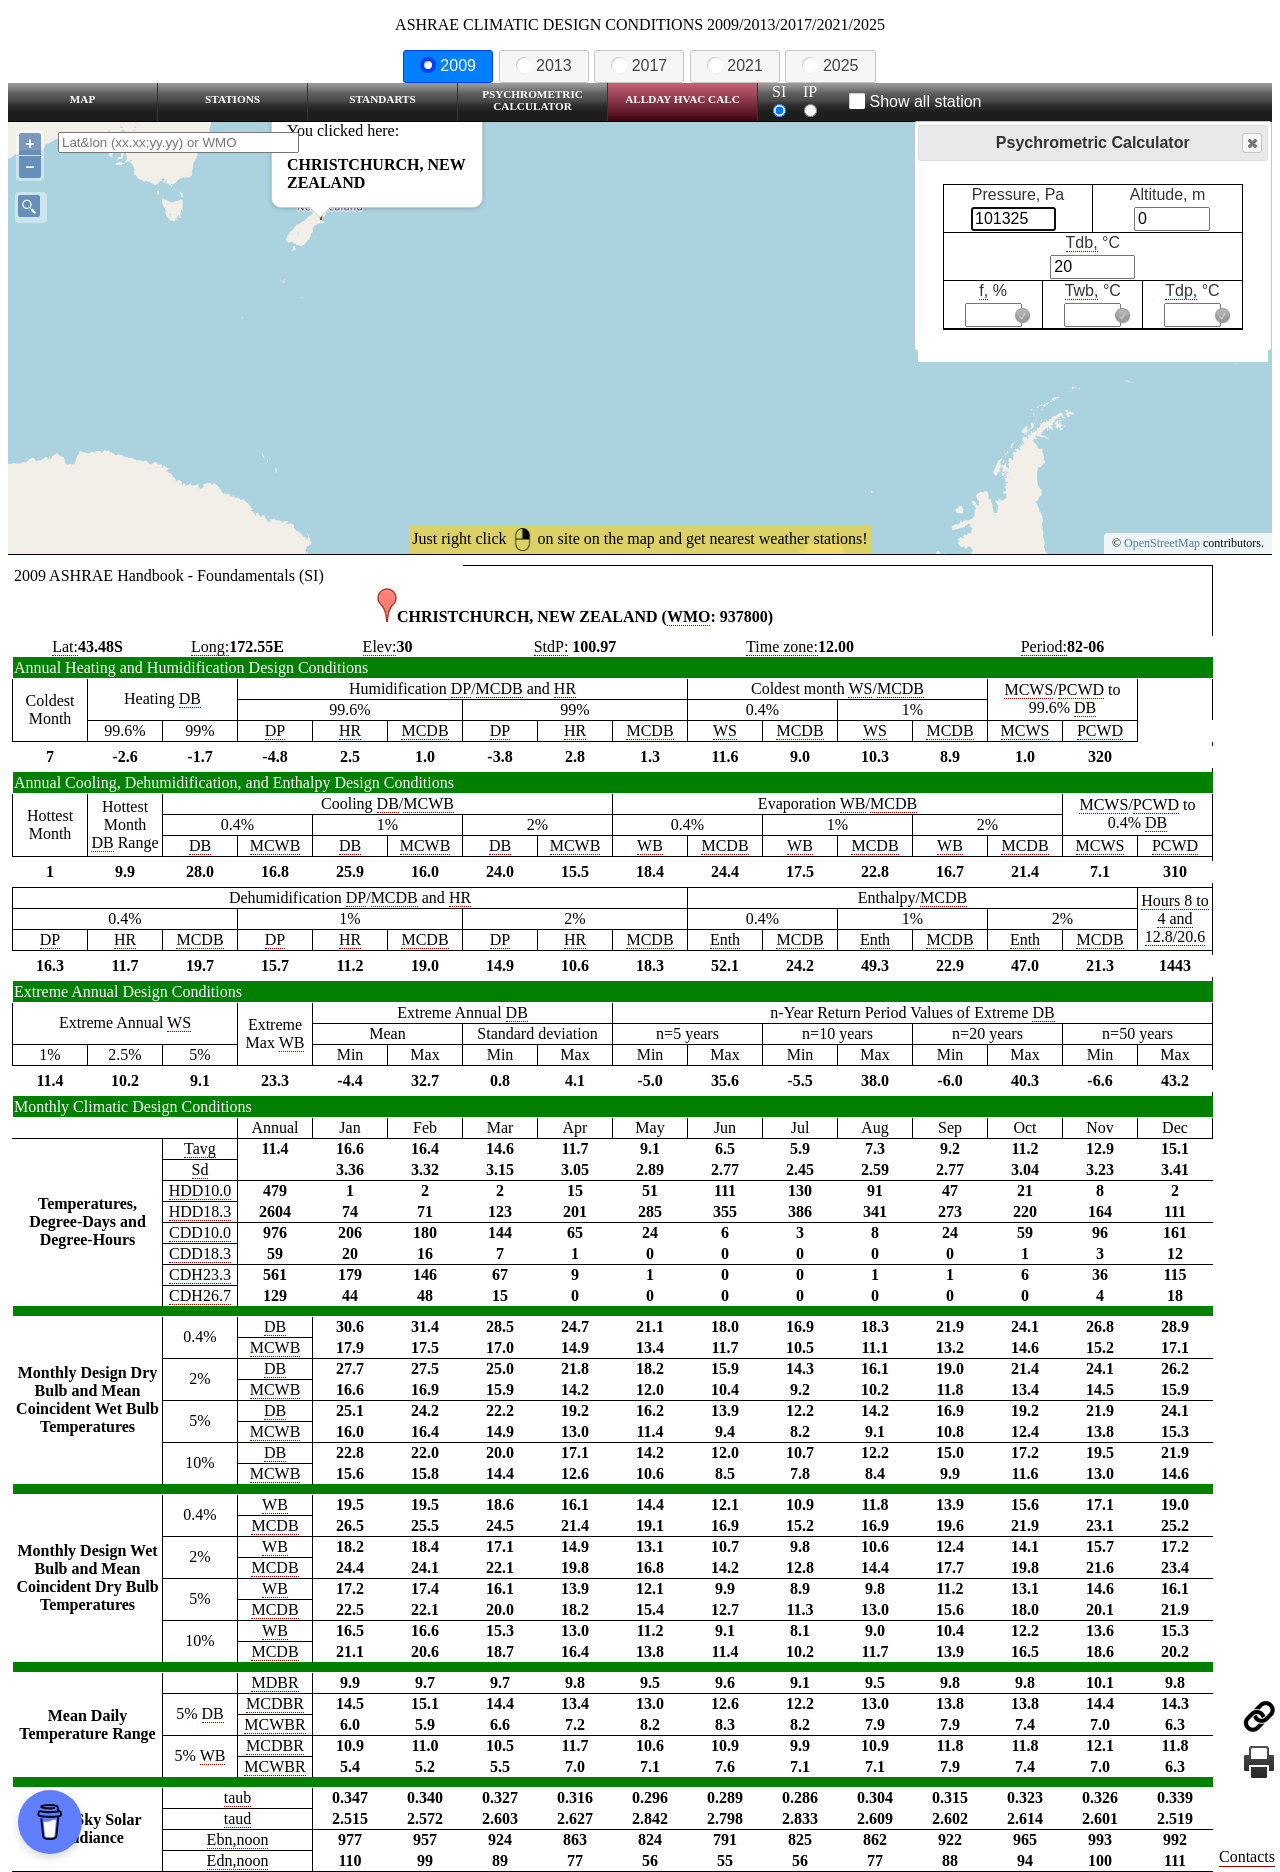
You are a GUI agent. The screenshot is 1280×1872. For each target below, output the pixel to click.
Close (1251, 143)
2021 (735, 65)
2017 (639, 65)
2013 (544, 65)
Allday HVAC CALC (682, 99)
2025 (830, 65)
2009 (448, 65)
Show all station (915, 101)
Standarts (382, 99)
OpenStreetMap (1162, 543)
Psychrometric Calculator (532, 100)
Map (82, 99)
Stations (232, 99)
